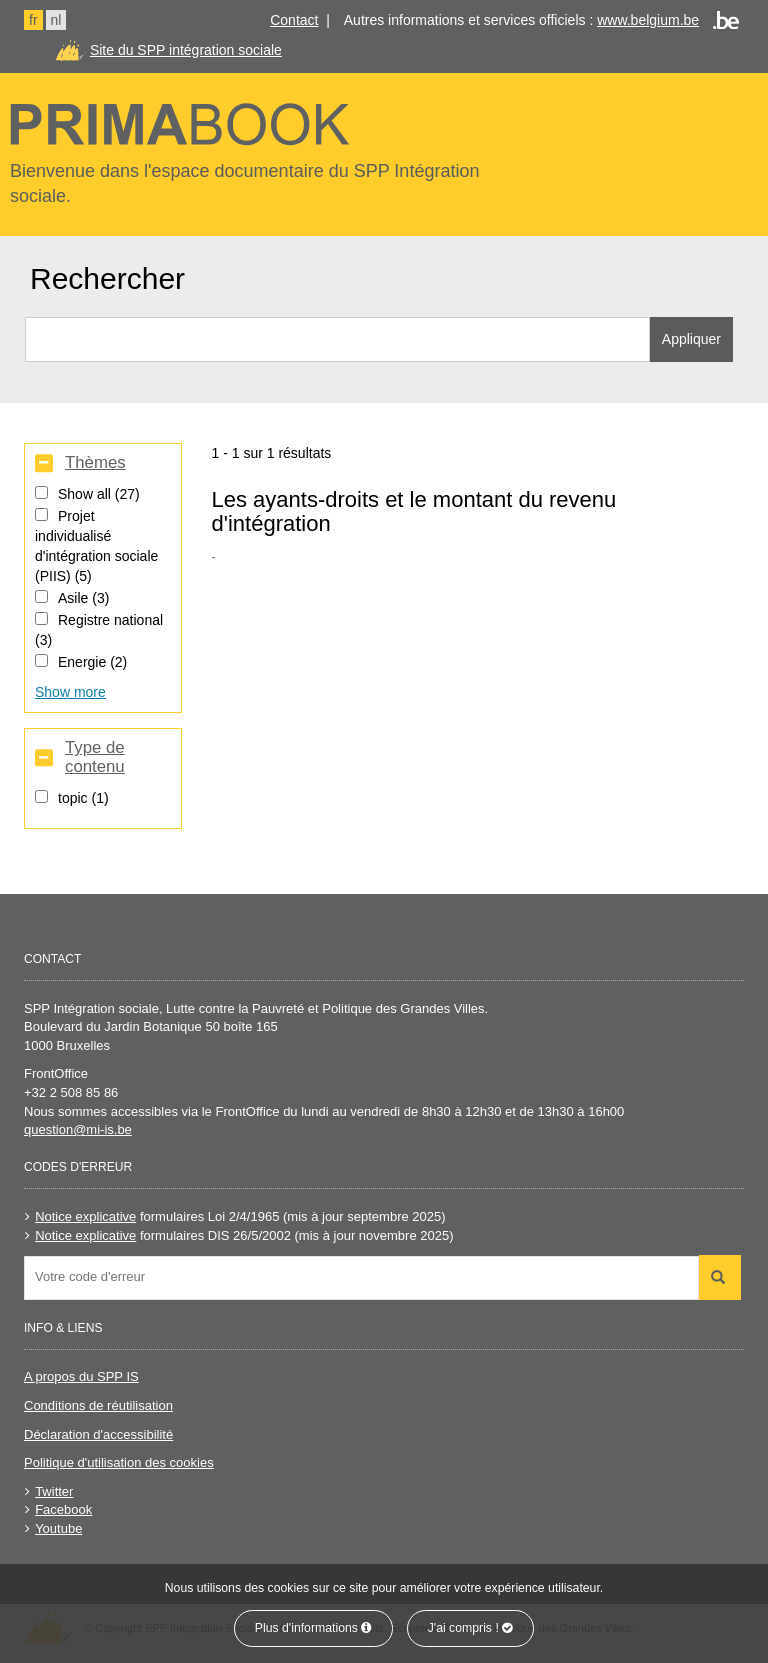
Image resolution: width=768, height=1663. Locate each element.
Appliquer (691, 339)
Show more (70, 692)
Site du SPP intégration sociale (186, 50)
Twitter (54, 1491)
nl (56, 20)
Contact (294, 20)
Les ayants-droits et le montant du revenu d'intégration (414, 511)
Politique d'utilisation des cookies (119, 1462)
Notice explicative (85, 1216)
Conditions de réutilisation (98, 1405)
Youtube (58, 1528)
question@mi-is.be (78, 1129)
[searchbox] (366, 1276)
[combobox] (361, 1278)
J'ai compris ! (471, 1628)
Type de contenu (95, 757)
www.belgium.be (648, 20)
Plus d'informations (314, 1628)
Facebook (63, 1509)
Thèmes (95, 463)
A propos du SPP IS (81, 1376)
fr (33, 20)
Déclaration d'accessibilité (98, 1434)
